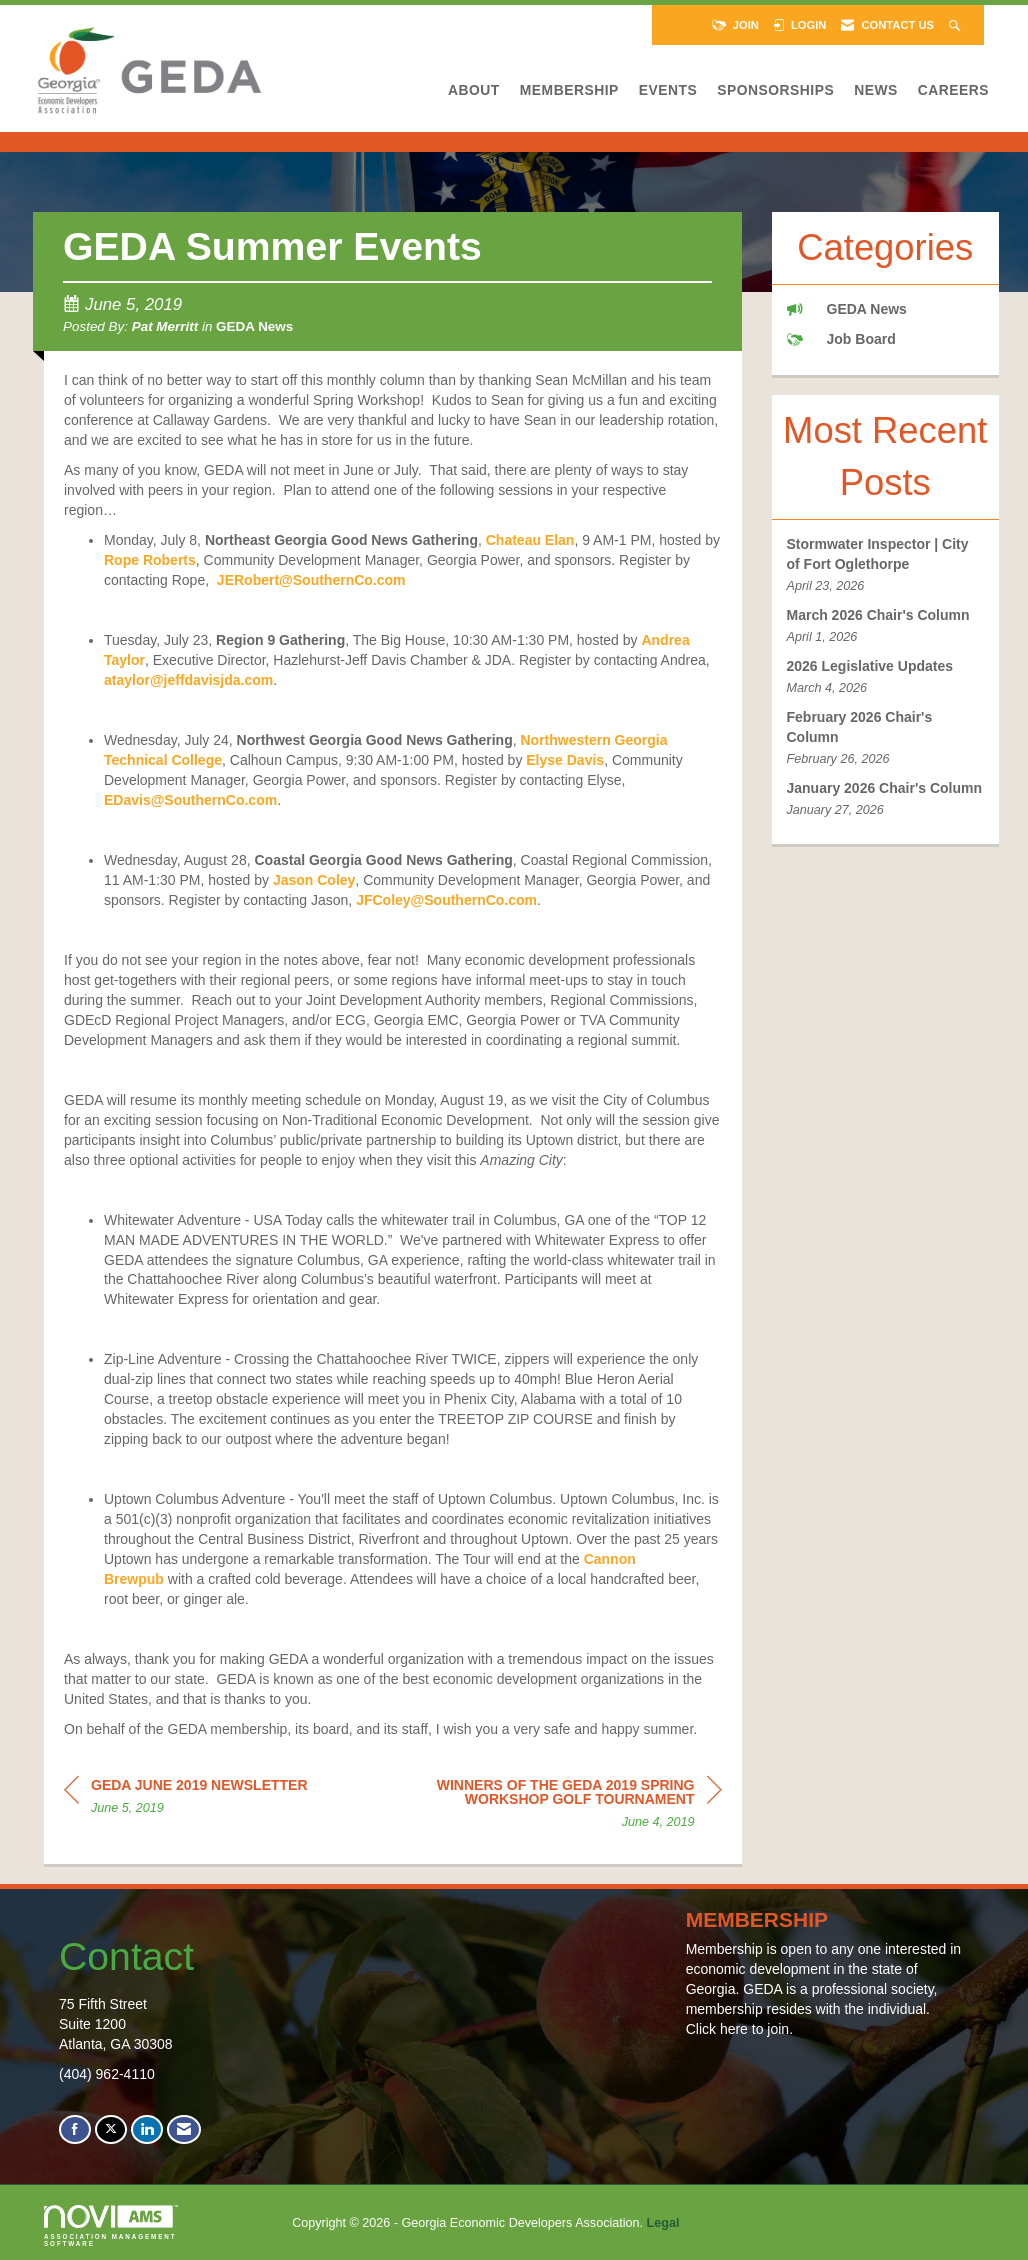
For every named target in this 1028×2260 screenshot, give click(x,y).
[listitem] (886, 565)
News (876, 90)
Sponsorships (775, 90)
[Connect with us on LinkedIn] (147, 2129)
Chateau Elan (530, 540)
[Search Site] (956, 25)
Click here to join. (739, 2029)
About (474, 90)
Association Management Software (111, 2226)
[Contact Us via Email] (184, 2129)
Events (668, 90)
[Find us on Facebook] (75, 2129)
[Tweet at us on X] (111, 2129)
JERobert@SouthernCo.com (311, 580)
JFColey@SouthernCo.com (446, 900)
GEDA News (254, 326)
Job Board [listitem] (841, 339)
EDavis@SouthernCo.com (190, 800)
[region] (572, 1806)
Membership (569, 90)
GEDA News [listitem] (847, 309)
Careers (953, 90)
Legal (663, 2223)
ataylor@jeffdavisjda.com (188, 680)
